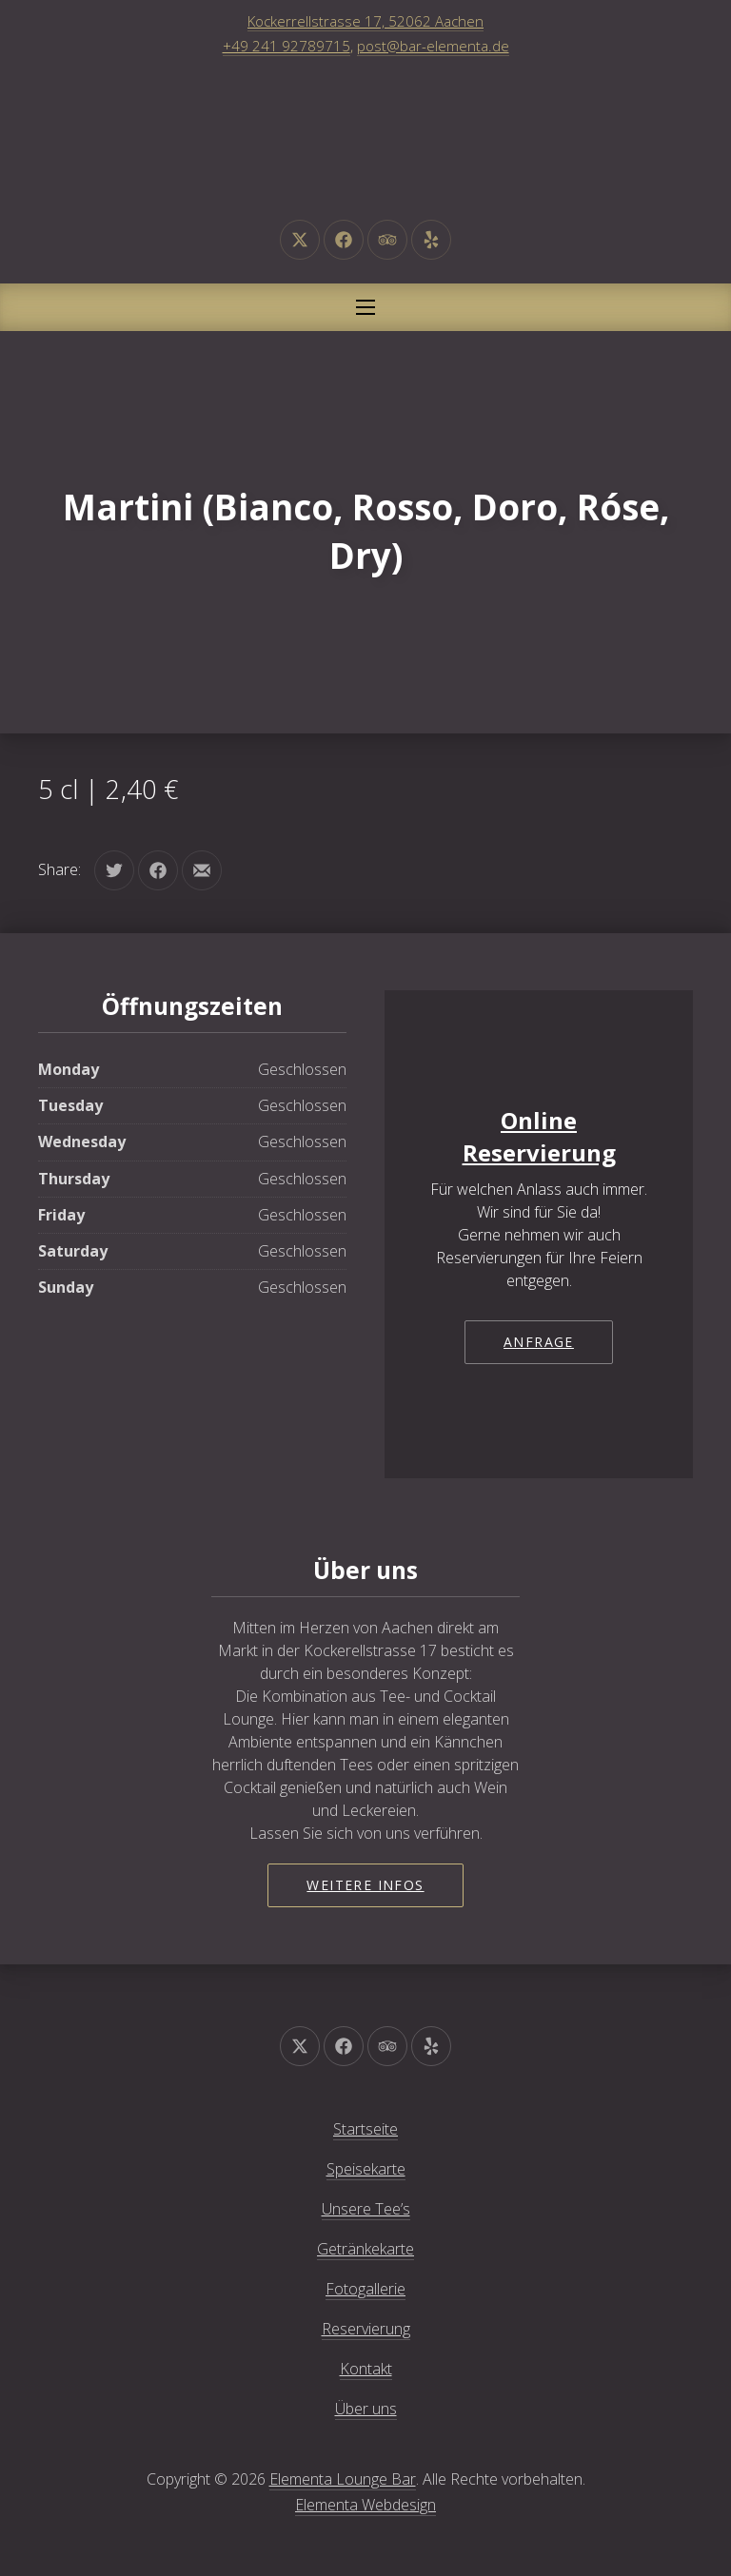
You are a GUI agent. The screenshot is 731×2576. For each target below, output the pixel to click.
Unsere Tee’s (366, 2208)
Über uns (366, 2408)
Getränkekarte (365, 2248)
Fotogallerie (365, 2288)
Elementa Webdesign (365, 2504)
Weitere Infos (365, 1885)
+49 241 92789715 (286, 45)
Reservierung (366, 2328)
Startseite (365, 2128)
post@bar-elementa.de (433, 45)
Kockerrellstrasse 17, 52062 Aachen (365, 20)
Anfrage (539, 1342)
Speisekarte (365, 2168)
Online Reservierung (539, 1136)
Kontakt (366, 2368)
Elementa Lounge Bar (342, 2479)
